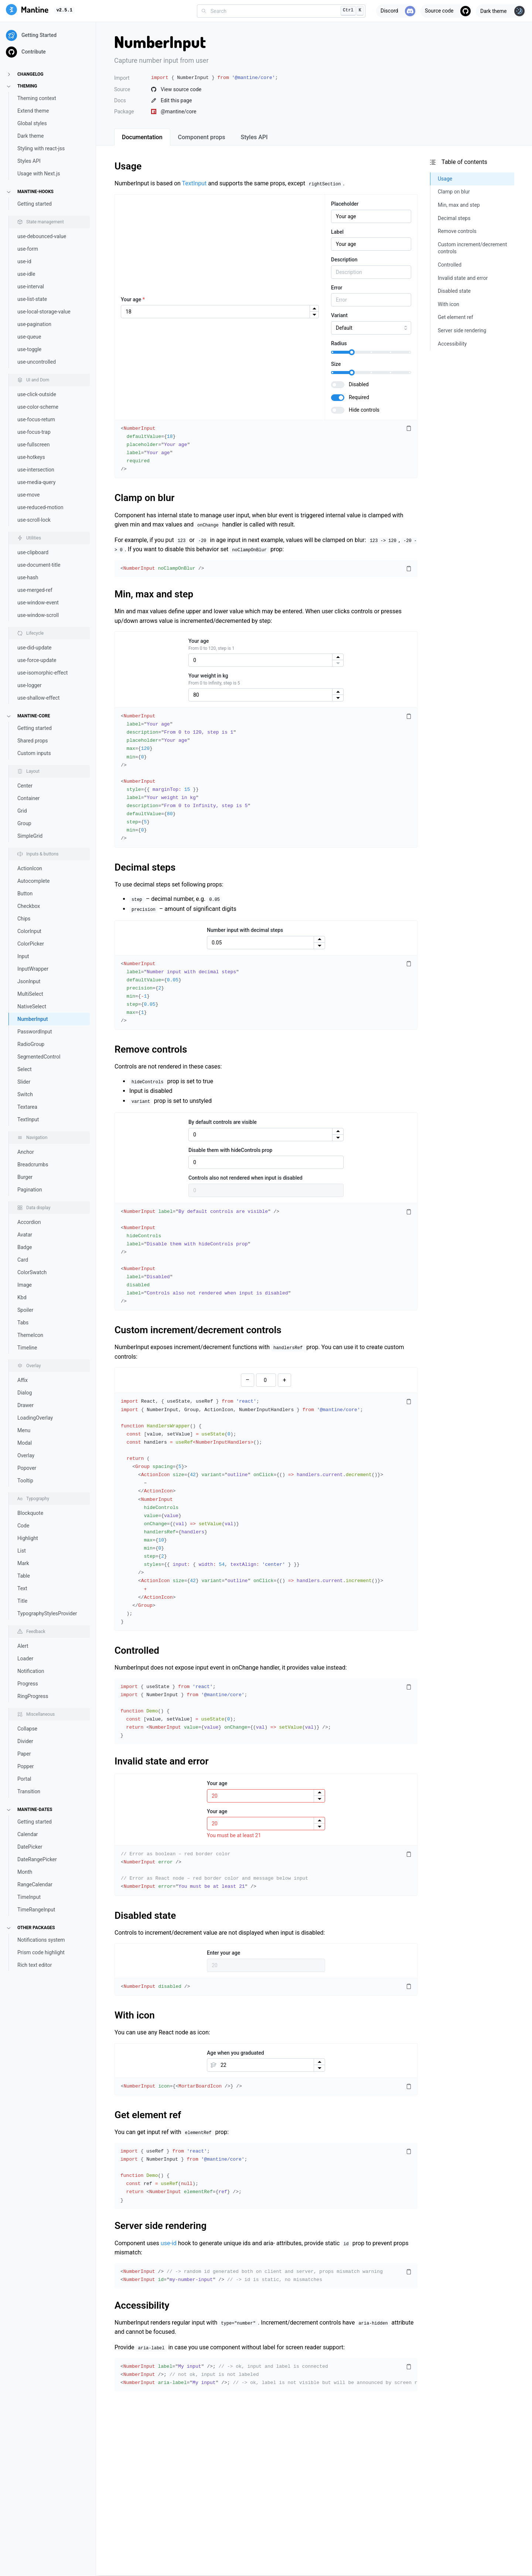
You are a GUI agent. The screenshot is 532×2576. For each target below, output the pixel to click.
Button (25, 893)
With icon (135, 2015)
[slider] (352, 352)
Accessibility (142, 2305)
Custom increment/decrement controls (198, 1329)
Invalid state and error (162, 1761)
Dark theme (30, 136)
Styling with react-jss (41, 148)
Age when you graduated (235, 2053)
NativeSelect (31, 1006)
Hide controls (364, 410)
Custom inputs (34, 753)
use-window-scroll (38, 615)
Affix (22, 1380)
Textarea (27, 1107)
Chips (23, 919)
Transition (28, 1791)
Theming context (36, 98)
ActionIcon (29, 868)
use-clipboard (32, 552)
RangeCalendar (34, 1884)
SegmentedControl (38, 1057)
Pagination (29, 1190)
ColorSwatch (32, 1272)
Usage (128, 166)
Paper (24, 1754)
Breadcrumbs (32, 1164)
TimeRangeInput (36, 1910)
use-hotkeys (31, 457)
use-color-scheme (37, 407)
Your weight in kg (208, 676)
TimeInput (29, 1897)
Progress (27, 1684)
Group (24, 823)
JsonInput (28, 981)
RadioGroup (30, 1044)
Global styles (32, 123)
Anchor (25, 1152)
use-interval (30, 286)
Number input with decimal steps (245, 930)
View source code (176, 89)
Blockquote (30, 1513)
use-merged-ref (34, 590)
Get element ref (148, 2114)
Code (23, 1526)
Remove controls (151, 1049)
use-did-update (34, 648)
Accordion (29, 1222)
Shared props (32, 741)
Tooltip (25, 1480)
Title (22, 1601)
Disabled (359, 384)
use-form (27, 249)
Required (359, 397)
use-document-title (38, 565)
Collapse (27, 1729)
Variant (339, 315)
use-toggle (29, 349)
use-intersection (35, 470)
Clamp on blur (144, 497)
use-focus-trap (34, 432)
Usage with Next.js (38, 173)
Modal (24, 1443)
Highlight (27, 1538)
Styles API (29, 161)
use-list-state (32, 299)
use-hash (27, 577)
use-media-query (36, 482)
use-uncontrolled (36, 362)
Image (24, 1285)
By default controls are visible (222, 1122)
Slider (23, 1082)
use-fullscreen (33, 444)
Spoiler (25, 1310)
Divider (25, 1741)
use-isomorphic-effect (42, 673)
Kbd (22, 1297)
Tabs (22, 1322)
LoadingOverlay (35, 1418)
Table (23, 1576)
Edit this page (171, 100)
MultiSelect (30, 994)
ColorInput (29, 931)
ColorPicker (30, 944)
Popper (25, 1766)
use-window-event (38, 603)
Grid (22, 811)
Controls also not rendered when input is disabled (245, 1178)
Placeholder (344, 204)
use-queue (29, 337)
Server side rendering (161, 2225)
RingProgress (32, 1696)
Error (336, 288)
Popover (26, 1468)
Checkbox (28, 906)
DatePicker (29, 1847)
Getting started (34, 204)
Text (22, 1588)
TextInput (28, 1119)
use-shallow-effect (38, 698)
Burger (25, 1177)
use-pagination (34, 324)
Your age (133, 299)
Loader (25, 1658)
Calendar (27, 1834)
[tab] (142, 136)
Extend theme (33, 111)
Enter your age (223, 1953)
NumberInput (32, 1019)
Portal (24, 1779)
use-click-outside (36, 394)
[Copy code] (408, 428)
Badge (24, 1247)
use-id (24, 261)
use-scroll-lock (34, 520)
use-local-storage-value (44, 312)
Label (337, 232)
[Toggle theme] (501, 11)
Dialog (24, 1393)
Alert (22, 1646)
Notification (30, 1671)
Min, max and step (154, 594)
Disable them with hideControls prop (230, 1150)
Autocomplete (33, 881)
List (21, 1551)
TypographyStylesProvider (47, 1613)
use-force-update (36, 660)
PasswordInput (34, 1032)
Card (22, 1260)
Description (344, 260)
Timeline (27, 1348)
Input (23, 956)
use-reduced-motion (40, 507)
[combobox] (281, 11)
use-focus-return (36, 419)
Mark (23, 1563)
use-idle (26, 274)
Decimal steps (145, 867)
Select (24, 1069)
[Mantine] (27, 10)
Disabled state (145, 1915)
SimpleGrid (29, 836)
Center (25, 786)
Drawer (25, 1405)
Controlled (137, 1650)
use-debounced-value (41, 236)
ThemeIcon (30, 1335)
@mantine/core (173, 111)
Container (28, 798)
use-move (28, 495)
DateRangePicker (37, 1859)
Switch (25, 1094)
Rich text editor (34, 1965)
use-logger (29, 685)
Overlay (25, 1455)
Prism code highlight (41, 1952)
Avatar (24, 1235)
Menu (23, 1430)
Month (24, 1872)
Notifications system (41, 1940)
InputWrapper (32, 969)
